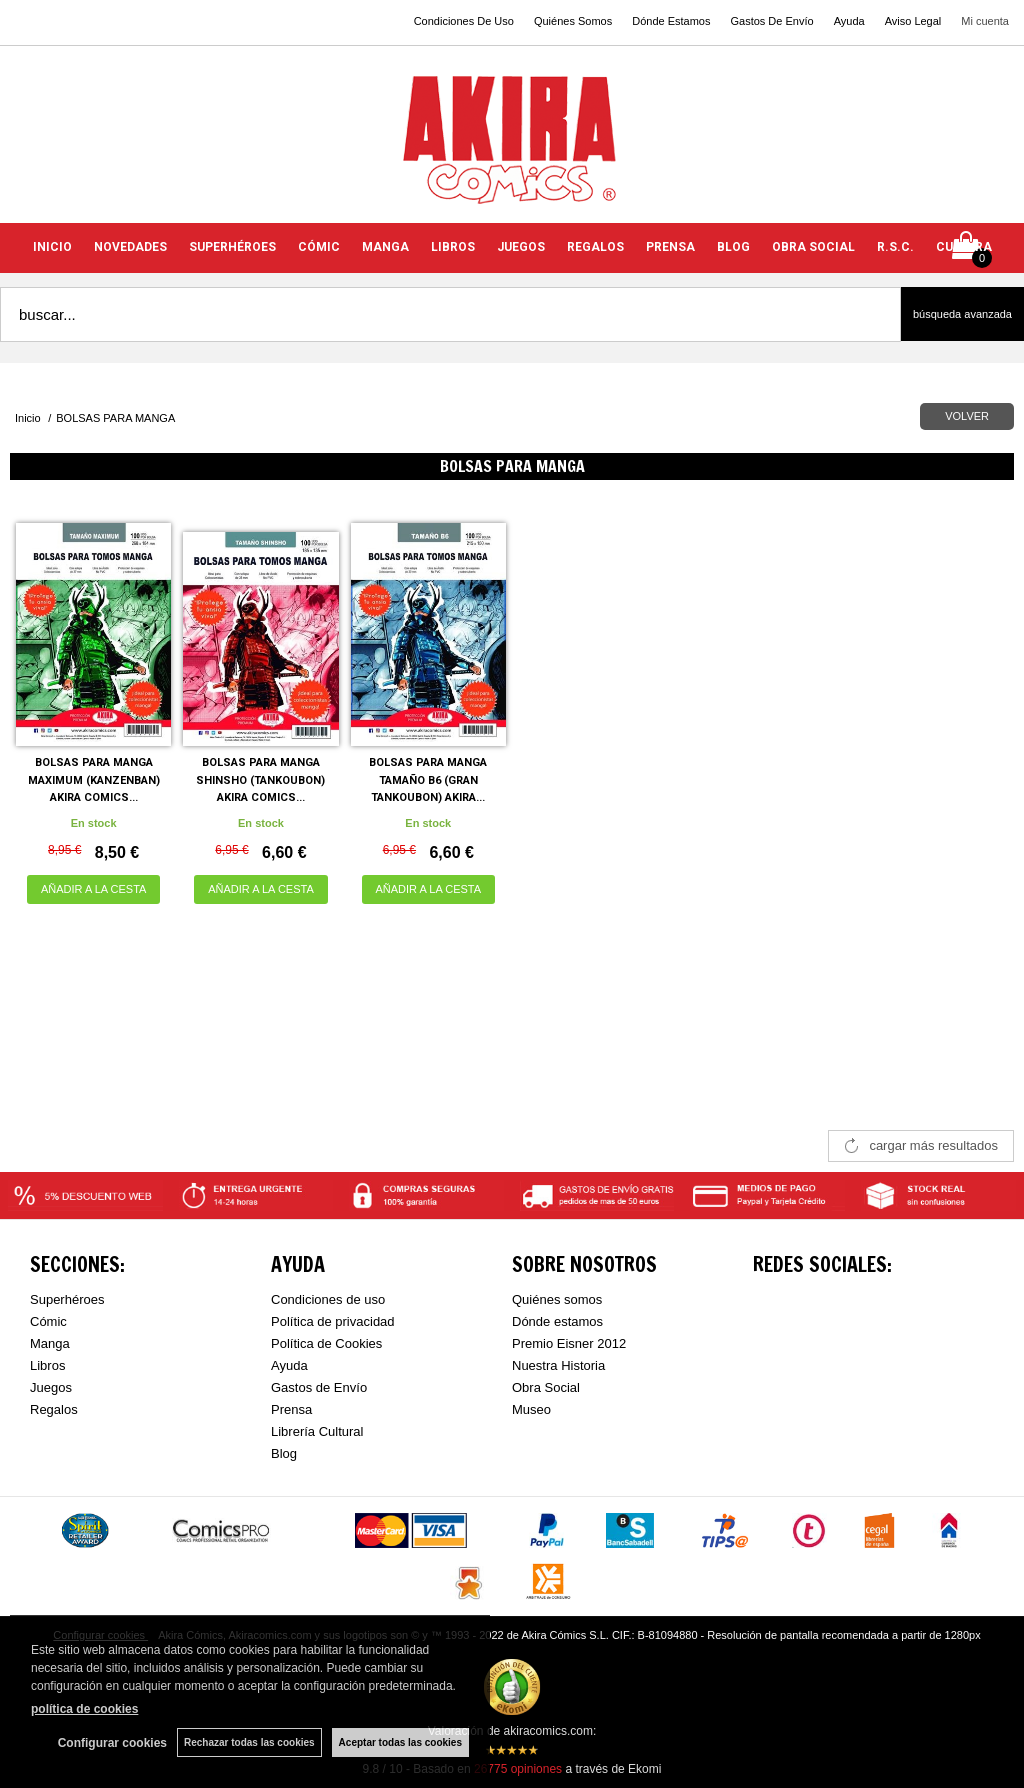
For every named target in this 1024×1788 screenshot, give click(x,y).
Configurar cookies (112, 1743)
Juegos (51, 1387)
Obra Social (546, 1387)
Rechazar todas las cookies (249, 1742)
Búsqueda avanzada (962, 314)
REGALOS (595, 247)
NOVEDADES (130, 247)
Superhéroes (67, 1299)
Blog (284, 1453)
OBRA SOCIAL (813, 247)
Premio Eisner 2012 (569, 1343)
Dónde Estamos (671, 21)
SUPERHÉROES (232, 247)
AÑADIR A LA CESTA (94, 889)
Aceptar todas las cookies (400, 1742)
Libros (47, 1365)
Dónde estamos (557, 1321)
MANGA (385, 247)
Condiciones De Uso (464, 21)
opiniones (518, 1769)
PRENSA (670, 247)
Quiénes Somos (573, 21)
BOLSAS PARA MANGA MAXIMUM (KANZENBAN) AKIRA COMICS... (94, 780)
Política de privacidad (333, 1321)
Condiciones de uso (328, 1299)
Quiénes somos (557, 1299)
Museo (531, 1409)
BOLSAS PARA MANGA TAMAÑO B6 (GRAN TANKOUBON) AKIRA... (428, 780)
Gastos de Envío (319, 1387)
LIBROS (453, 247)
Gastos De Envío (771, 21)
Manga (50, 1343)
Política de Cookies (326, 1343)
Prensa (291, 1409)
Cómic (48, 1321)
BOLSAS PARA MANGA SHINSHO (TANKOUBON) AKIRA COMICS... (260, 780)
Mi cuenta (985, 21)
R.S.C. (895, 247)
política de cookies (84, 1709)
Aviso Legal (913, 21)
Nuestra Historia (558, 1365)
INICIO (52, 247)
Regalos (54, 1409)
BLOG (733, 247)
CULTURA (964, 247)
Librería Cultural (317, 1431)
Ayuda (849, 21)
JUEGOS (521, 247)
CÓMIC (319, 247)
